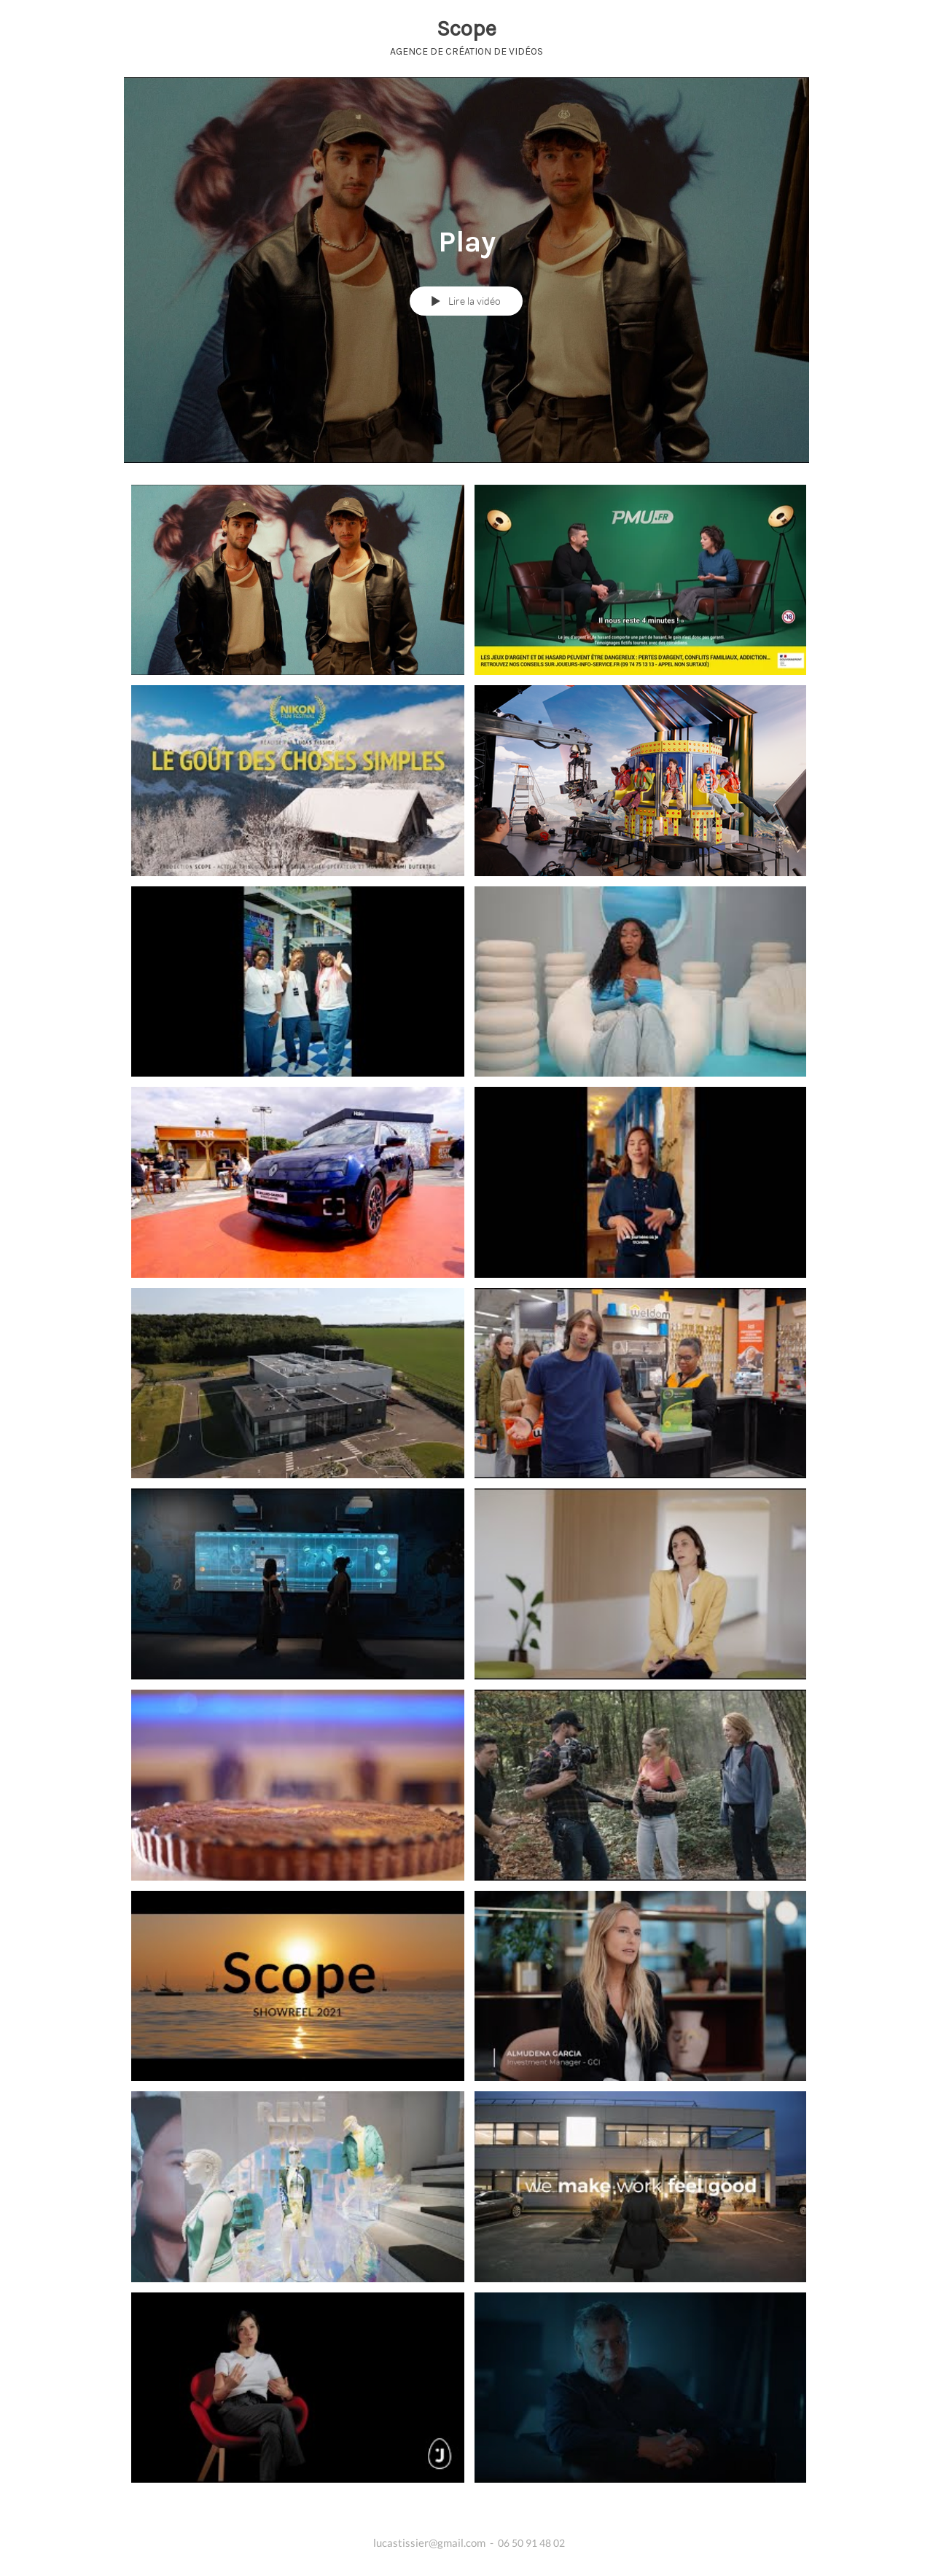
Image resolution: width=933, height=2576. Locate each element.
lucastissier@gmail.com (429, 2542)
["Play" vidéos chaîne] (466, 1500)
